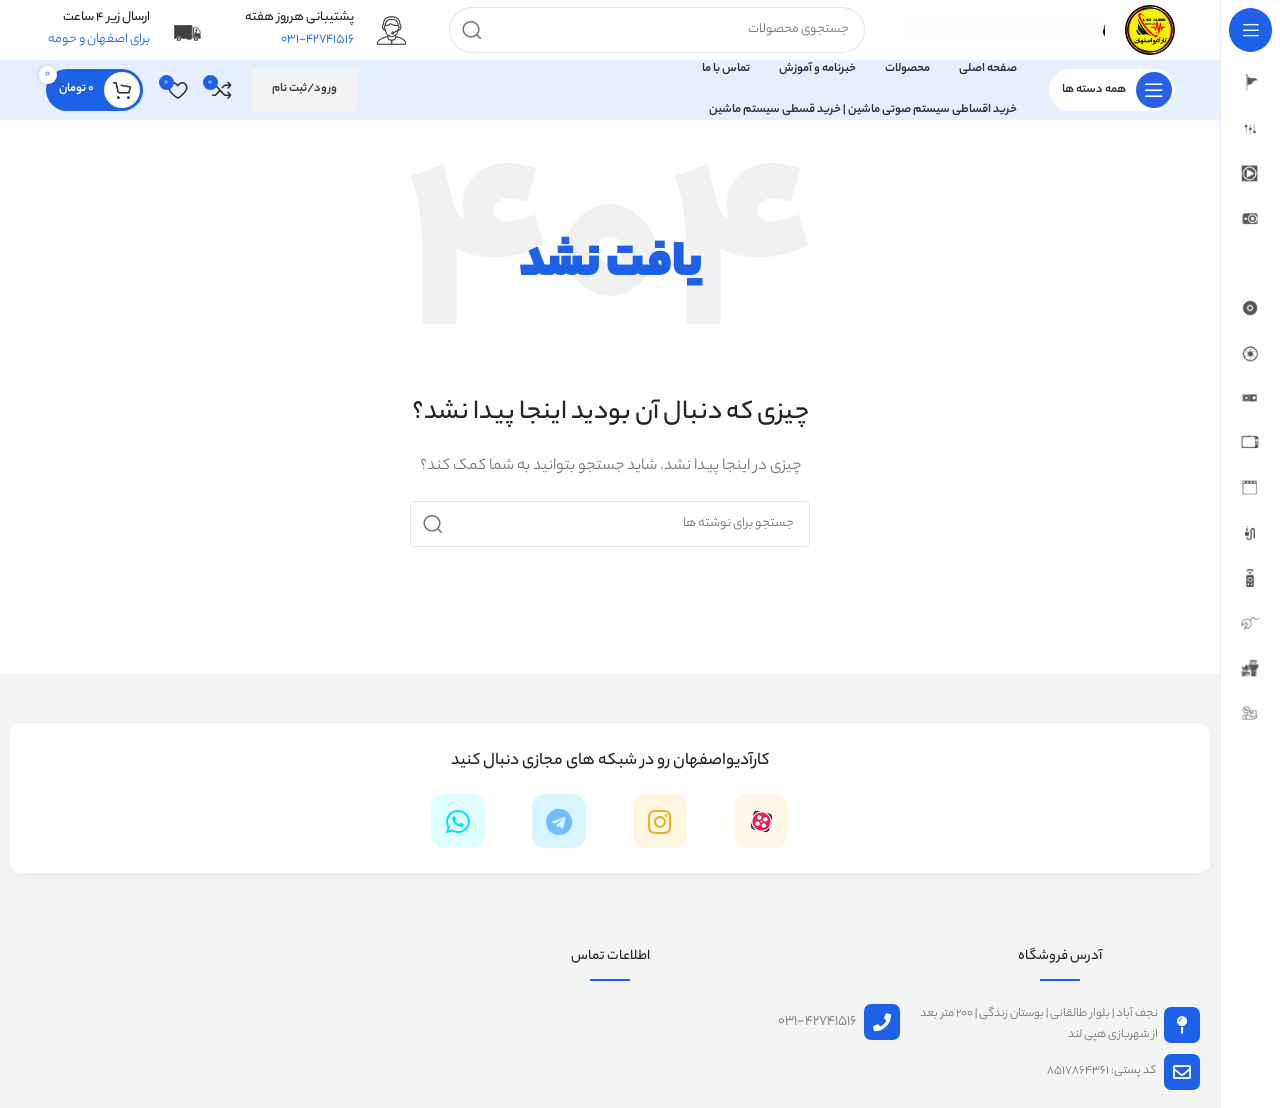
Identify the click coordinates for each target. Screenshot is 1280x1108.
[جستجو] (657, 30)
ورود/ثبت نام (304, 89)
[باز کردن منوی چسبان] (1112, 90)
